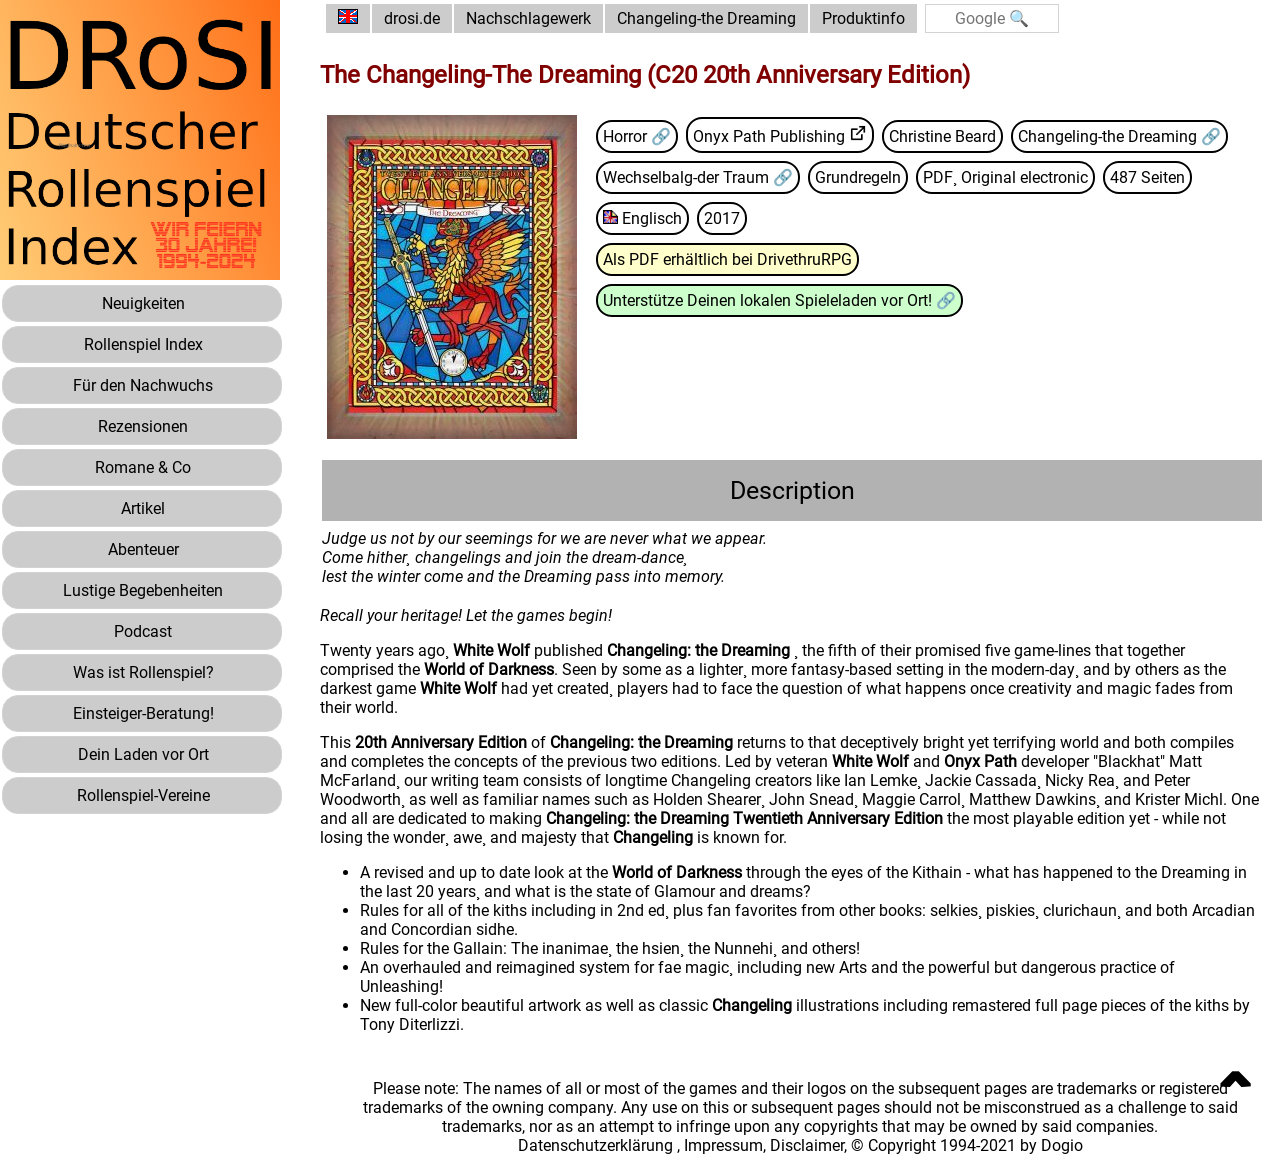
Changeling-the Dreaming (706, 18)
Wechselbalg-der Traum (688, 177)
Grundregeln (858, 177)
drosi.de (412, 18)
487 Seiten (1147, 177)
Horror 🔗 (637, 136)
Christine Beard (942, 136)
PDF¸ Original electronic (1005, 177)
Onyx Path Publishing (769, 136)
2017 (722, 218)
